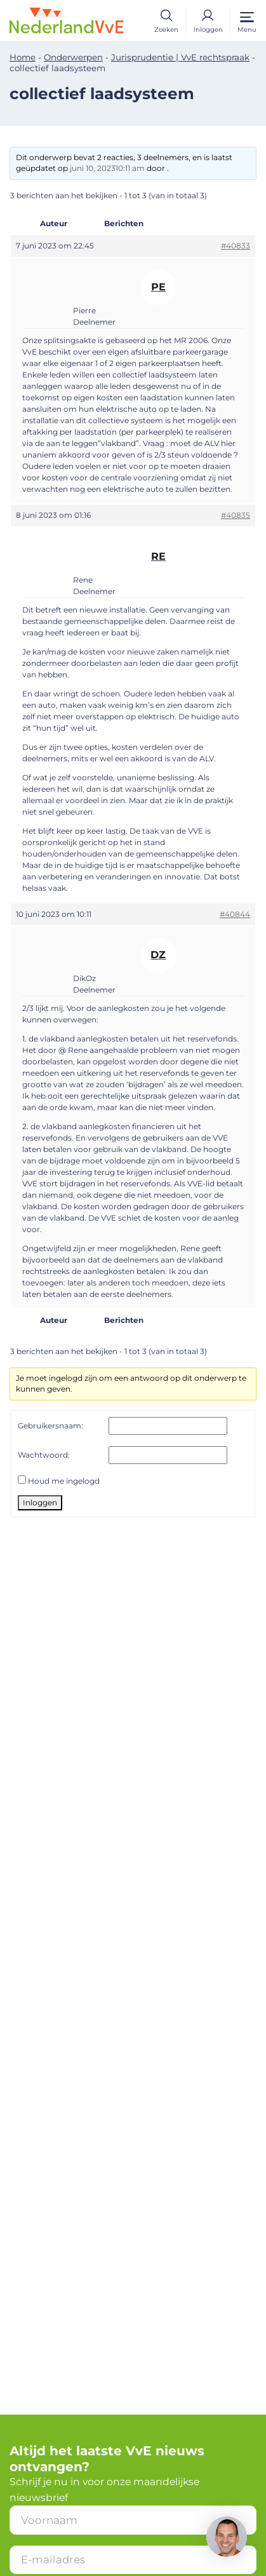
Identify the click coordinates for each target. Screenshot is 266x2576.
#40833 (235, 245)
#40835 (235, 515)
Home (23, 57)
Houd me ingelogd (64, 1481)
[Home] (67, 19)
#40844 (235, 914)
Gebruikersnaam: (50, 1425)
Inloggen (40, 1502)
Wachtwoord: (44, 1455)
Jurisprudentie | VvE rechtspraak (180, 57)
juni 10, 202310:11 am (107, 168)
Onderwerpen (73, 57)
